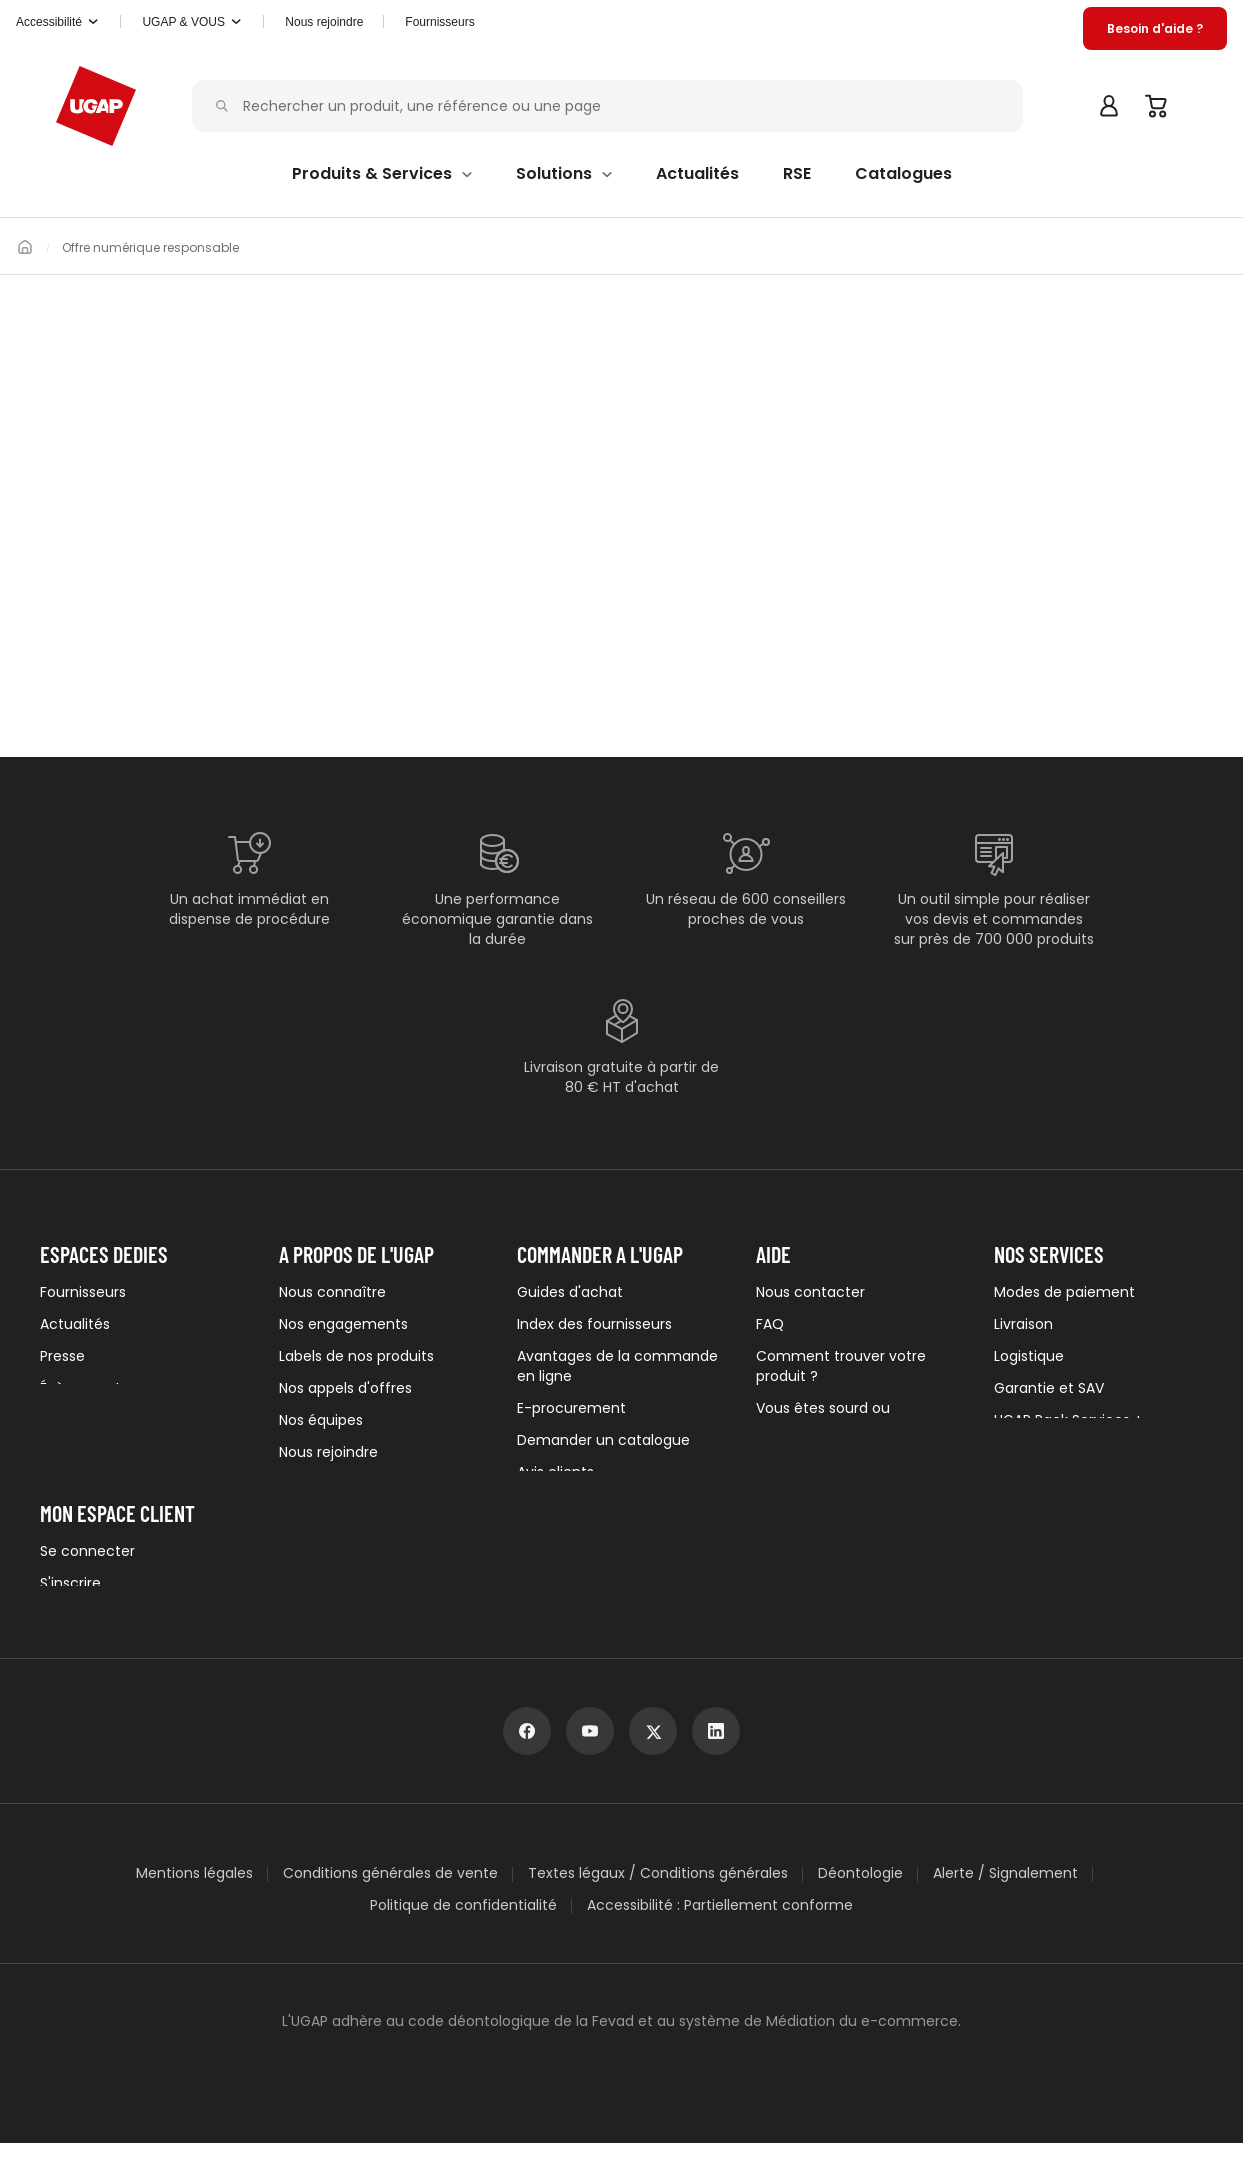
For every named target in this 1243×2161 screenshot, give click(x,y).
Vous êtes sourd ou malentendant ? (823, 1418)
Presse (62, 1356)
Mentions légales (194, 1891)
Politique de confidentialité (463, 1922)
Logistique (1029, 1356)
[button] (63, 22)
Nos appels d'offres (345, 1388)
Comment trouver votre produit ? (841, 1366)
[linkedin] (716, 1749)
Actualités (75, 1324)
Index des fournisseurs (594, 1324)
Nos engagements (343, 1324)
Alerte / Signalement (1005, 1891)
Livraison (1023, 1324)
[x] (653, 1749)
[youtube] (590, 1749)
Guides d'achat (570, 1292)
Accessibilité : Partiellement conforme (720, 1922)
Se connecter (87, 1562)
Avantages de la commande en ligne (617, 1366)
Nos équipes (321, 1420)
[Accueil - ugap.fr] (96, 106)
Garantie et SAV (1049, 1388)
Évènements (84, 1388)
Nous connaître (332, 1292)
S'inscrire (70, 1594)
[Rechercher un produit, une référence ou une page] (613, 106)
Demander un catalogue (603, 1440)
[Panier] (1157, 106)
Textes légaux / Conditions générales (658, 1891)
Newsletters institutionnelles (137, 1420)
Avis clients (555, 1472)
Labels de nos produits (356, 1356)
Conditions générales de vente (390, 1891)
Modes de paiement (1064, 1292)
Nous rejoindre (328, 1452)
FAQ (770, 1324)
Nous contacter (810, 1292)
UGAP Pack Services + (1068, 1420)
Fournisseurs (462, 21)
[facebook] (527, 1749)
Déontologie (860, 1891)
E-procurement (571, 1408)
